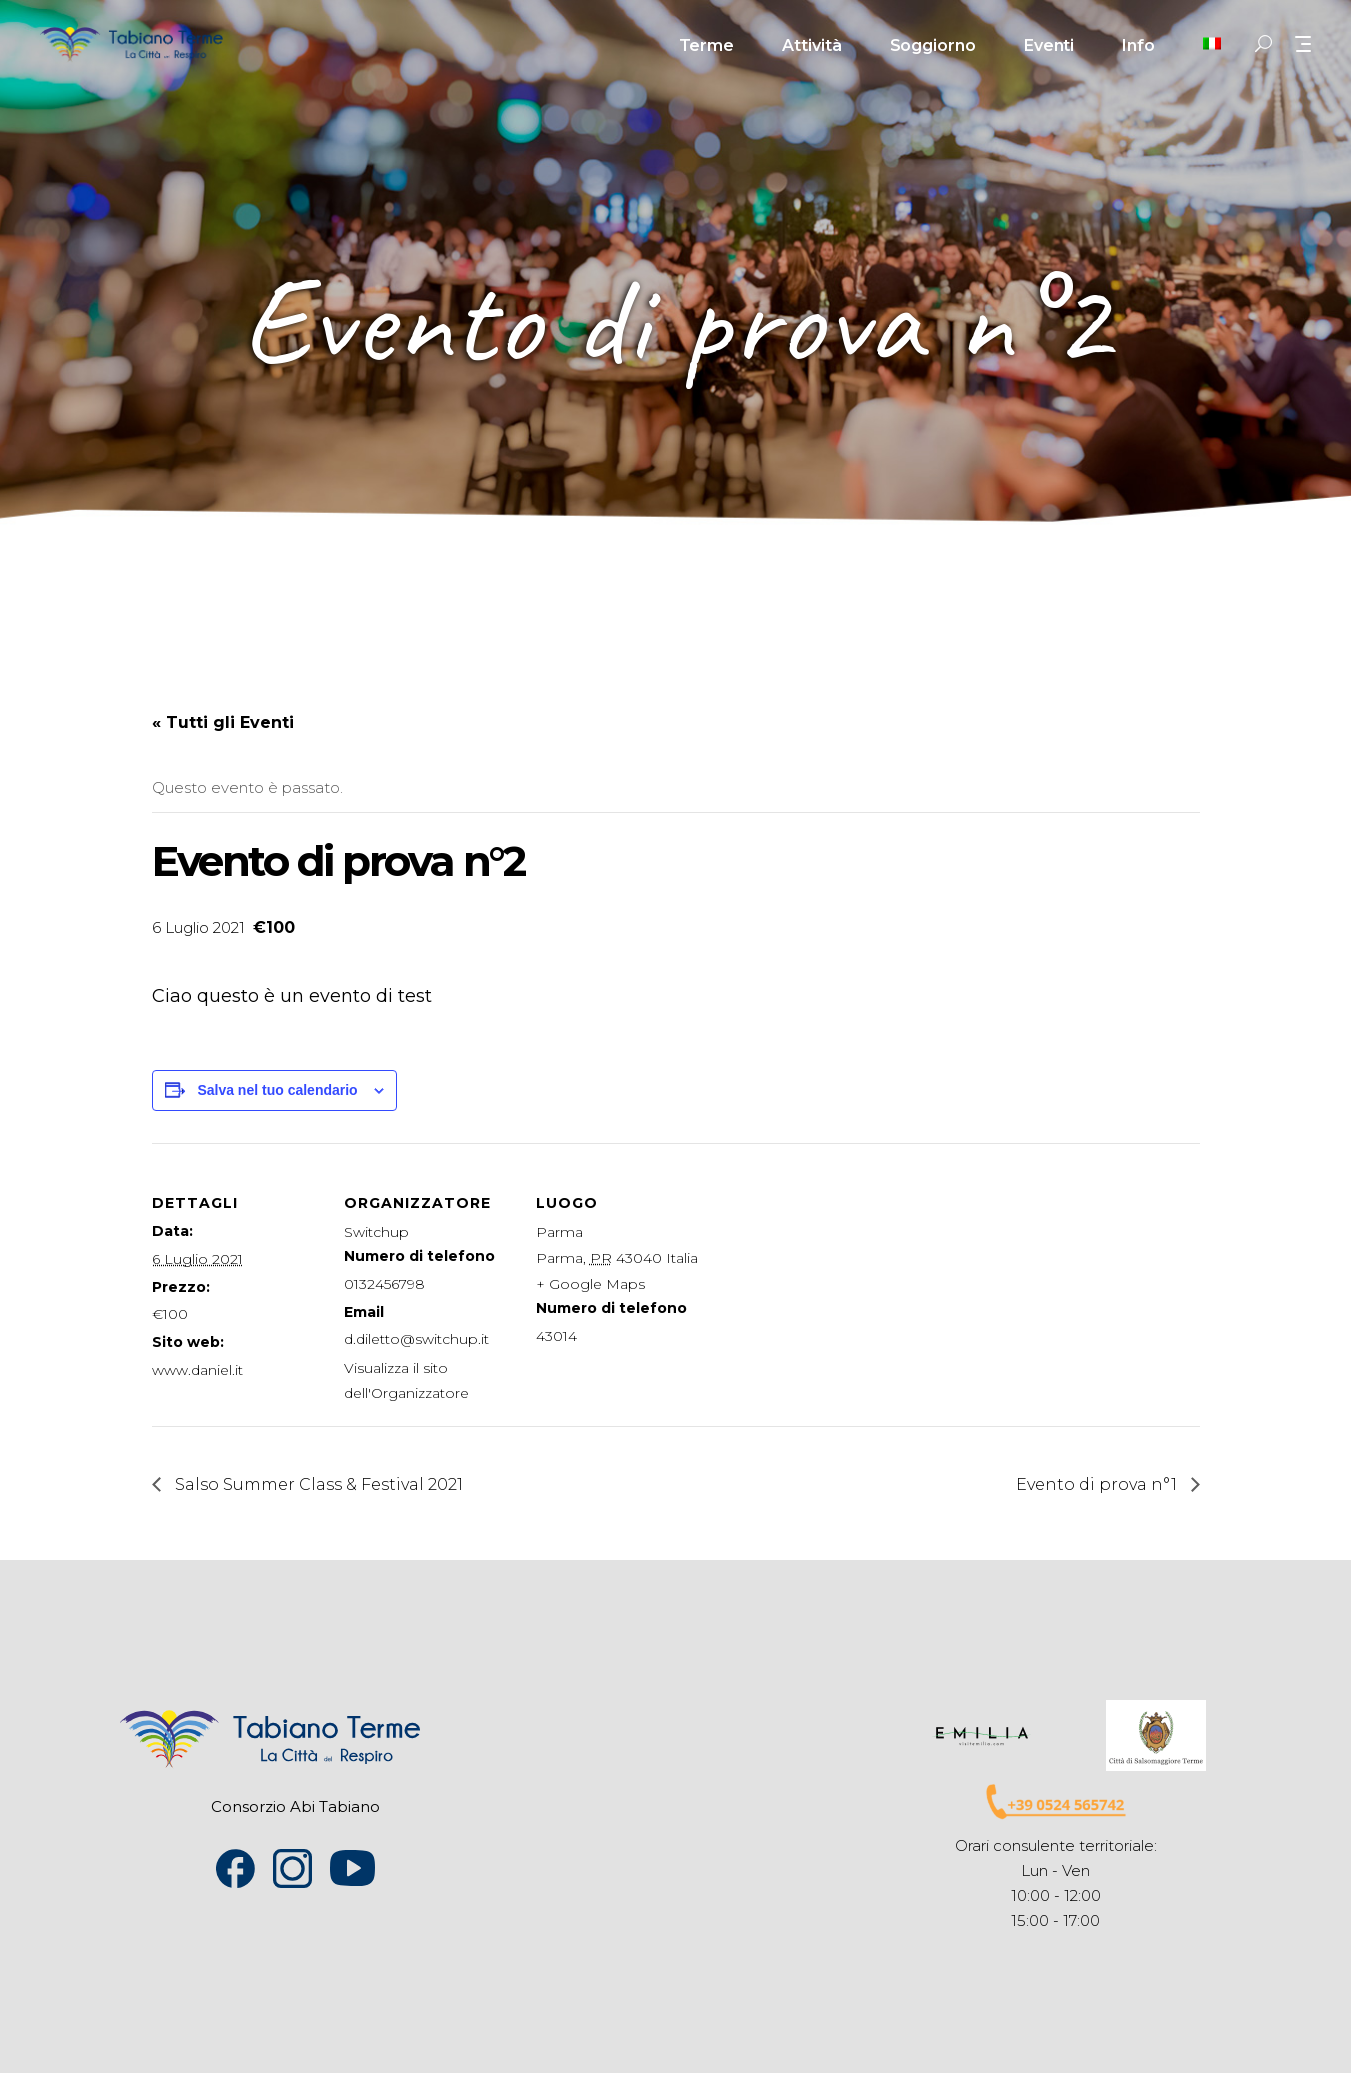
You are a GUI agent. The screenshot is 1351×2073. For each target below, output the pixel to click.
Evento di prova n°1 (1098, 1484)
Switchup (376, 1232)
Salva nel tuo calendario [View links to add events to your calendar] (277, 1090)
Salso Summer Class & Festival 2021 (317, 1484)
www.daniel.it (197, 1370)
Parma (559, 1232)
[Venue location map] (833, 1280)
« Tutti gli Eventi (223, 722)
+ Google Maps (590, 1284)
